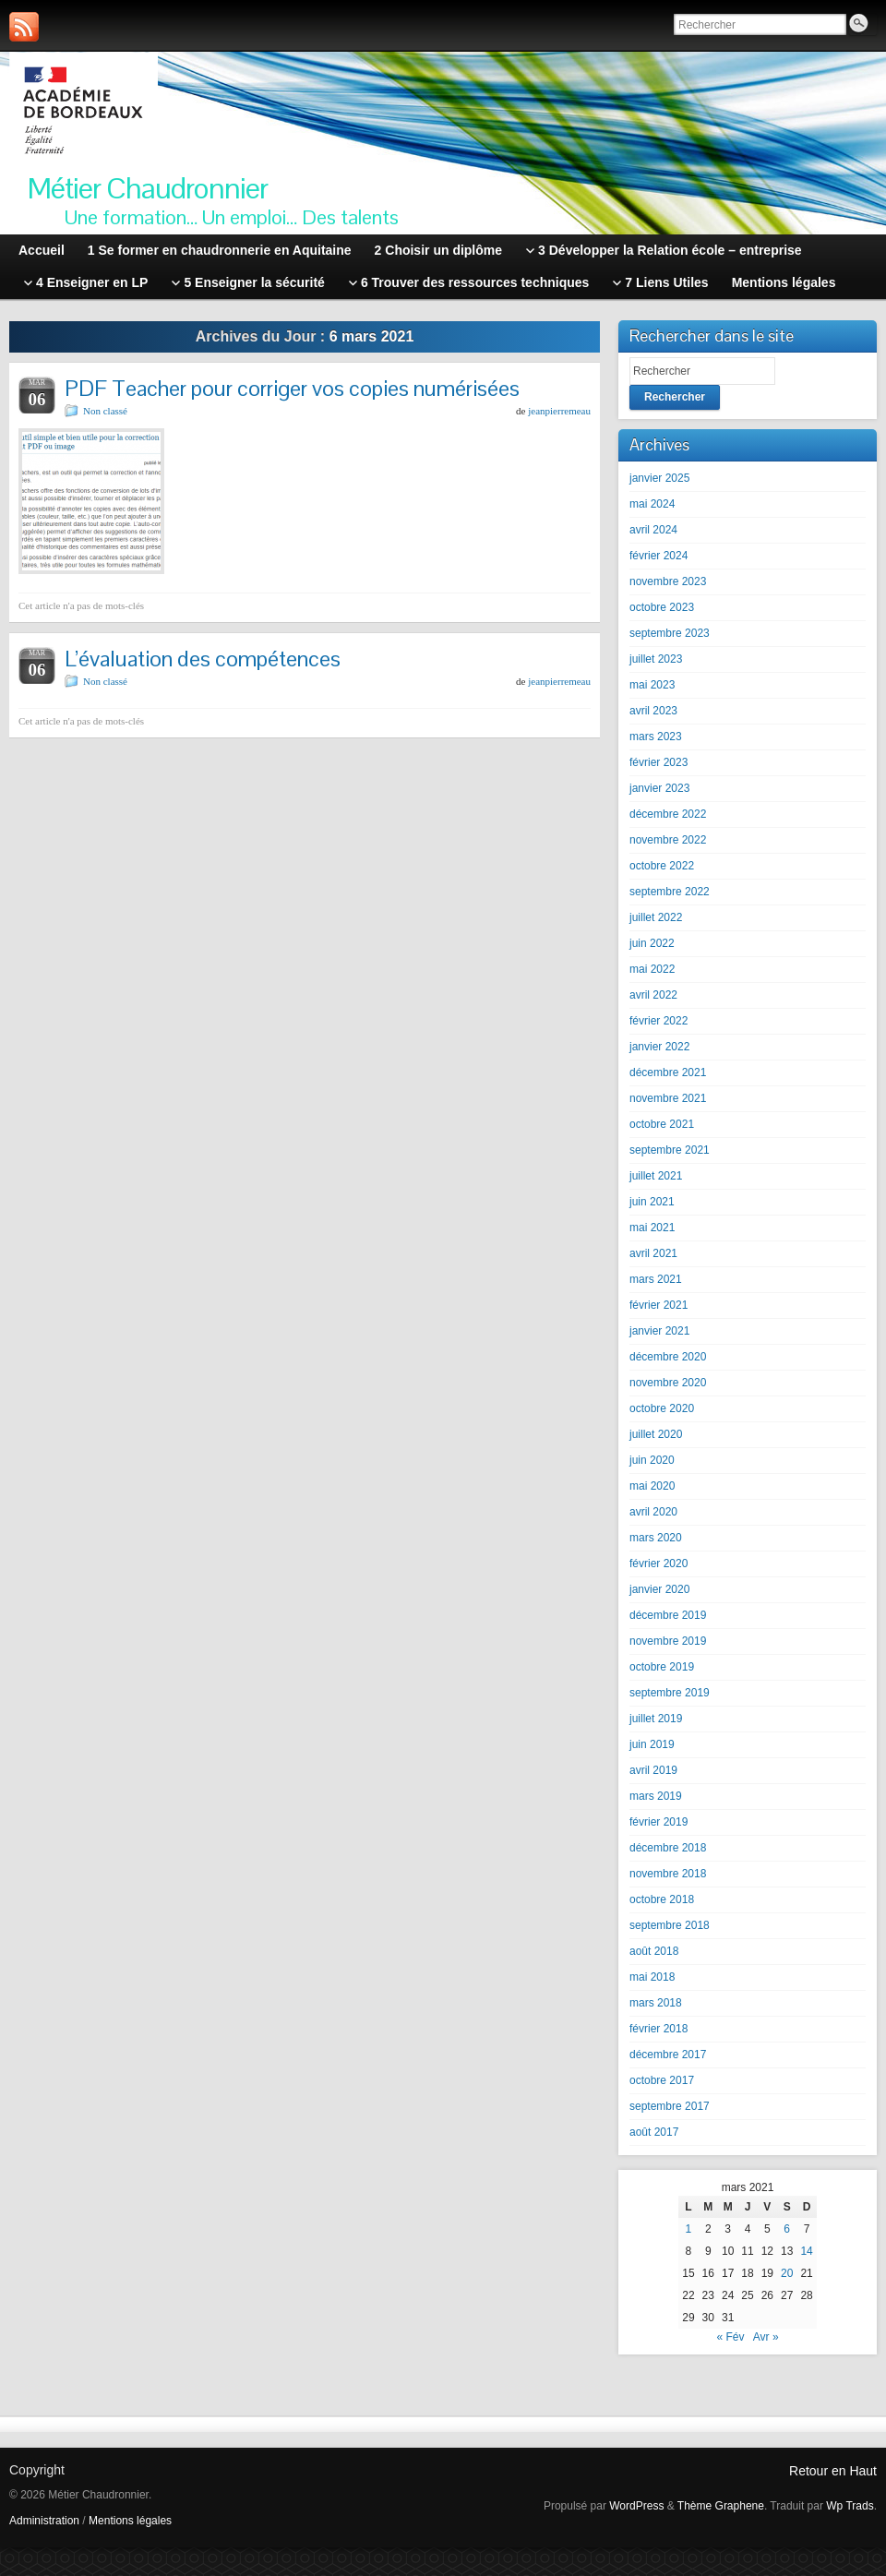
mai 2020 (652, 1486)
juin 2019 (652, 1744)
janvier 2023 (659, 788)
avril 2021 (653, 1253)
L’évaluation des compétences (203, 658)
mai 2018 (652, 1977)
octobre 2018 (661, 1899)
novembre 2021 (667, 1098)
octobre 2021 (661, 1124)
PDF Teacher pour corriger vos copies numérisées (292, 388)
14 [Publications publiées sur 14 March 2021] (806, 2251)
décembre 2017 (667, 2054)
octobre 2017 (661, 2080)
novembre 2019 (667, 1641)
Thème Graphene (720, 2505)
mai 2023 (652, 684)
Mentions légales (130, 2520)
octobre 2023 (661, 607)
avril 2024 (653, 529)
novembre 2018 (667, 1873)
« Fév (730, 2336)
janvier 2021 (659, 1330)
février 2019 (658, 1821)
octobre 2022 (661, 865)
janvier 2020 (659, 1589)
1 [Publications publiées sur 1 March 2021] (689, 2229)
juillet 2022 (655, 917)
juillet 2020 (655, 1434)
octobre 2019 (661, 1666)
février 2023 (658, 762)
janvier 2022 (659, 1046)
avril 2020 (653, 1511)
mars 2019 (655, 1796)
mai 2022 (652, 969)
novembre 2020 (667, 1382)
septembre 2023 (669, 633)
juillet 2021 (655, 1175)
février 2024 (658, 555)
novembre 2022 (667, 839)
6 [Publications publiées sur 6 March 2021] (787, 2229)
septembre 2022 (669, 891)
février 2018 (658, 2028)
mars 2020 (655, 1537)
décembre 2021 (667, 1072)
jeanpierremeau (559, 410)
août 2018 (653, 1951)
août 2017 (653, 2132)
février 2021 (658, 1305)
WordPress (636, 2505)
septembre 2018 (669, 1925)
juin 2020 (652, 1460)
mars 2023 (655, 736)
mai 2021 (652, 1227)
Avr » (766, 2336)
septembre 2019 (669, 1692)
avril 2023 (653, 710)
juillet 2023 (655, 659)
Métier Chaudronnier (148, 188)
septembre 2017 (669, 2106)
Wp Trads (849, 2505)
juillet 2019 (655, 1718)
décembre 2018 (667, 1847)
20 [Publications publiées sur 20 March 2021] (787, 2273)
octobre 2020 (661, 1408)
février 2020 (658, 1563)
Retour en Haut (833, 2470)
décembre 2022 (667, 814)
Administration (44, 2520)
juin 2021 (652, 1201)
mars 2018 (655, 2002)
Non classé (105, 410)
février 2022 (658, 1020)
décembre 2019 (667, 1615)
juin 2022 (652, 943)
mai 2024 (652, 503)
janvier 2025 (659, 478)
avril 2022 (653, 994)
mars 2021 (655, 1279)
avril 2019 (653, 1770)
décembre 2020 (667, 1356)
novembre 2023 (667, 581)
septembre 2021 (669, 1150)
